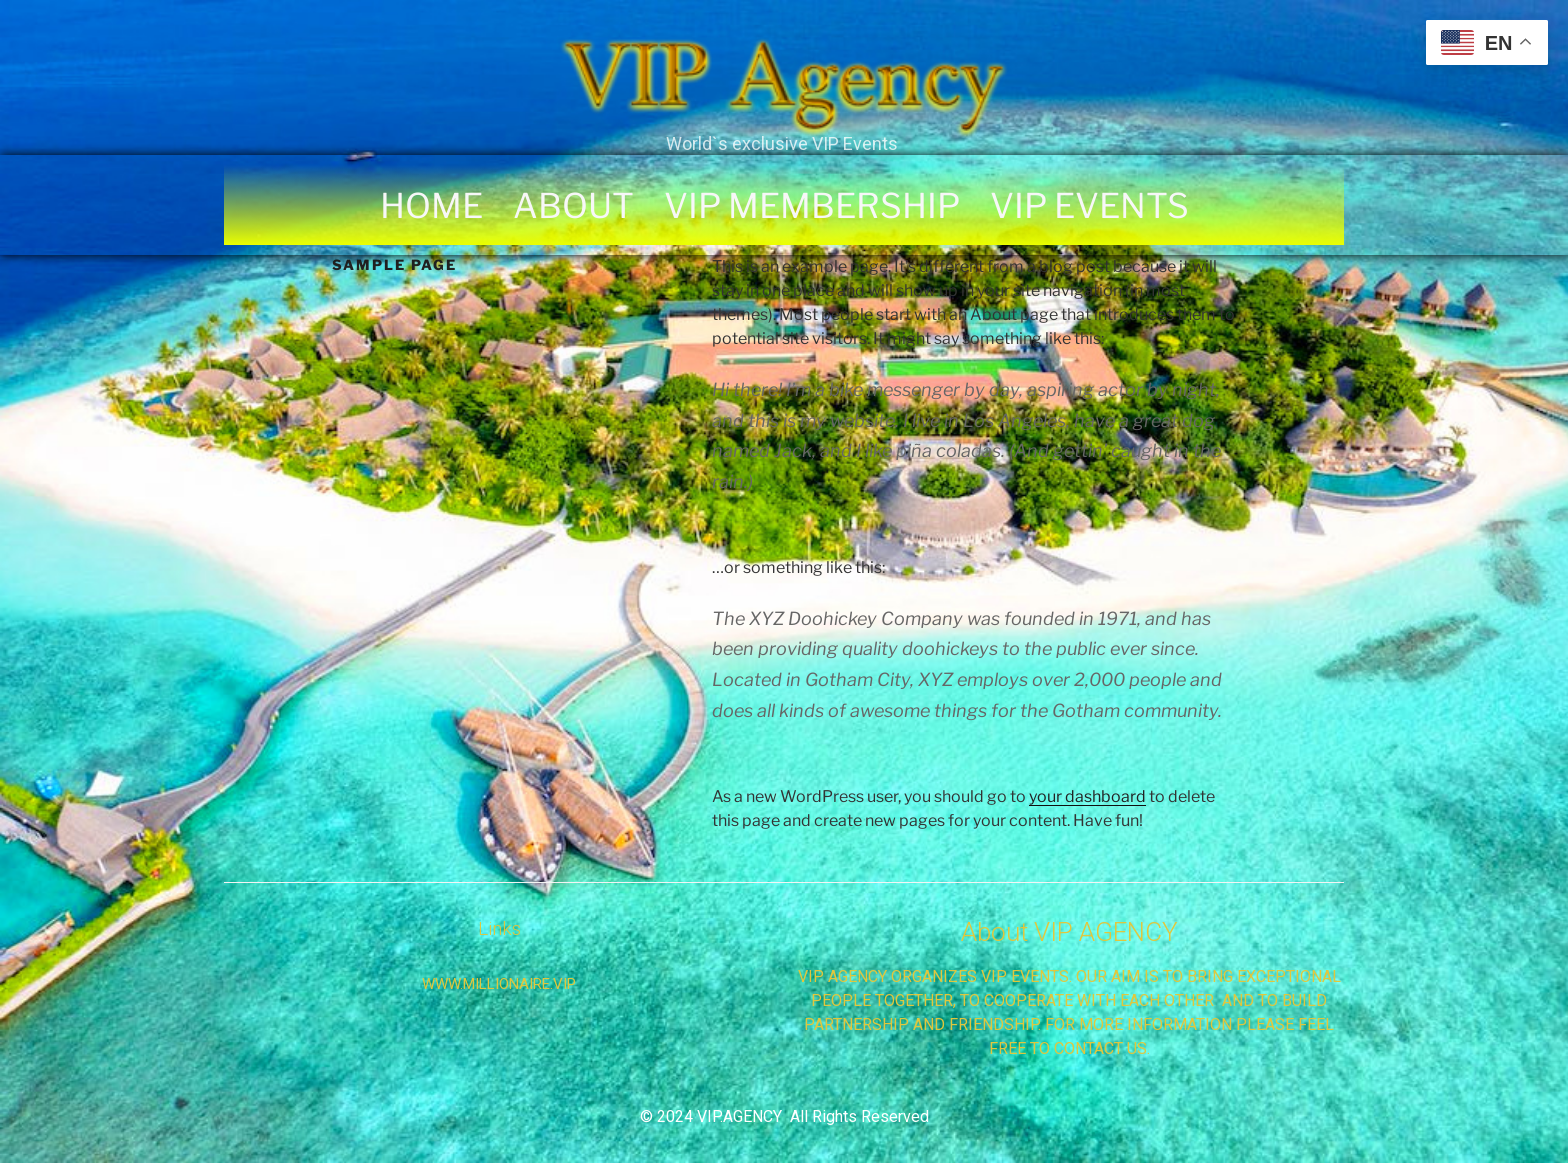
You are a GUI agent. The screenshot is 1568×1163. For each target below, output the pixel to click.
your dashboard (1087, 796)
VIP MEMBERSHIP (812, 205)
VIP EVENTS (1089, 205)
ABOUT (573, 205)
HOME (431, 205)
